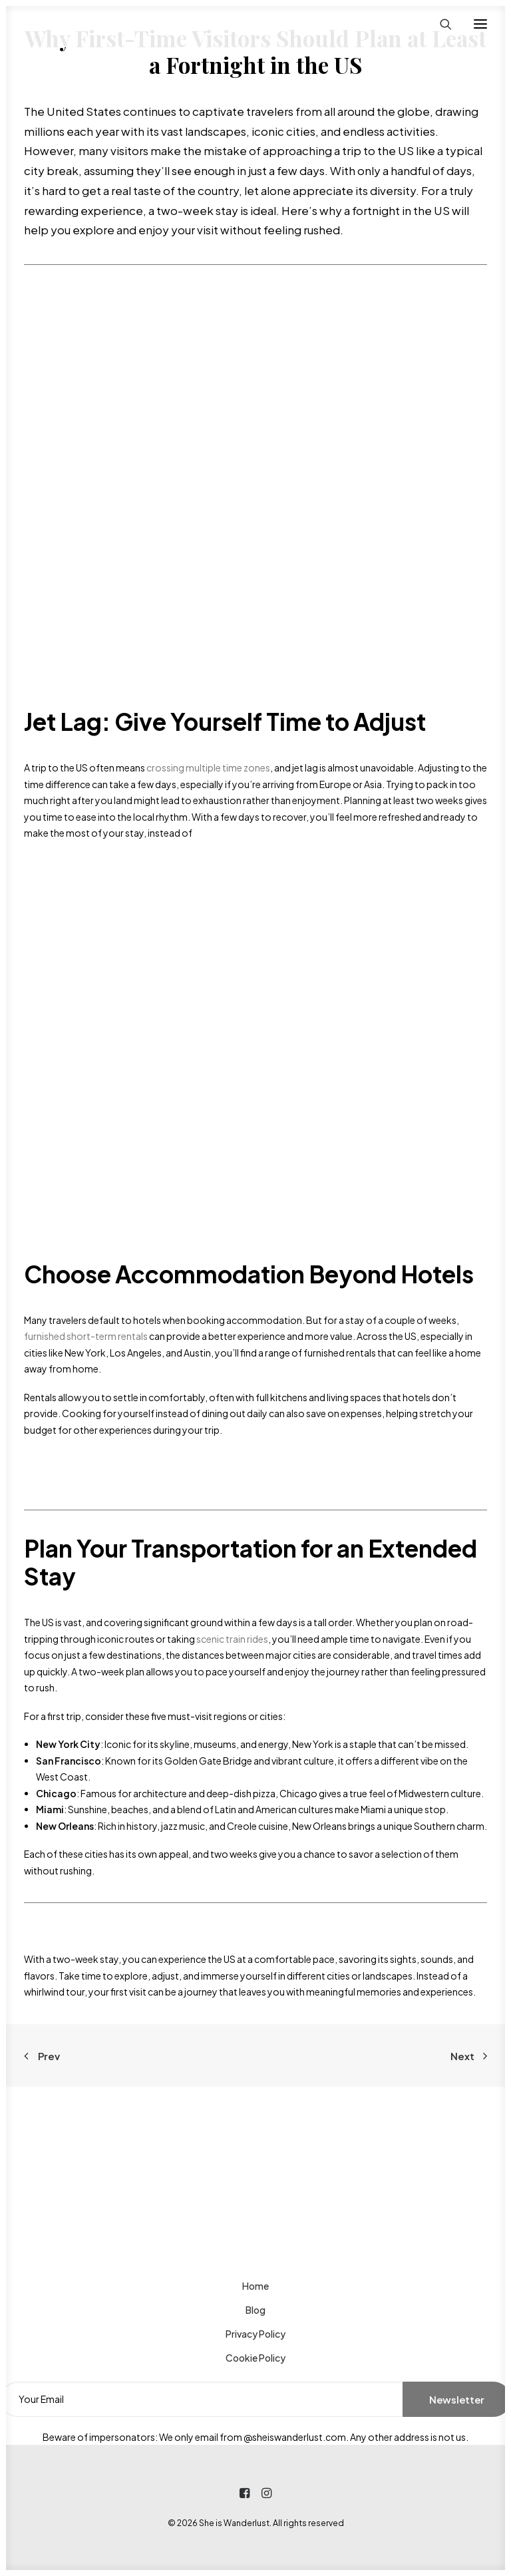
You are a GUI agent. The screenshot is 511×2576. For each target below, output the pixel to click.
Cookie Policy (255, 2358)
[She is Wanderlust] (94, 23)
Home (255, 2286)
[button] (480, 23)
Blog (255, 2310)
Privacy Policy (255, 2334)
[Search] (440, 24)
